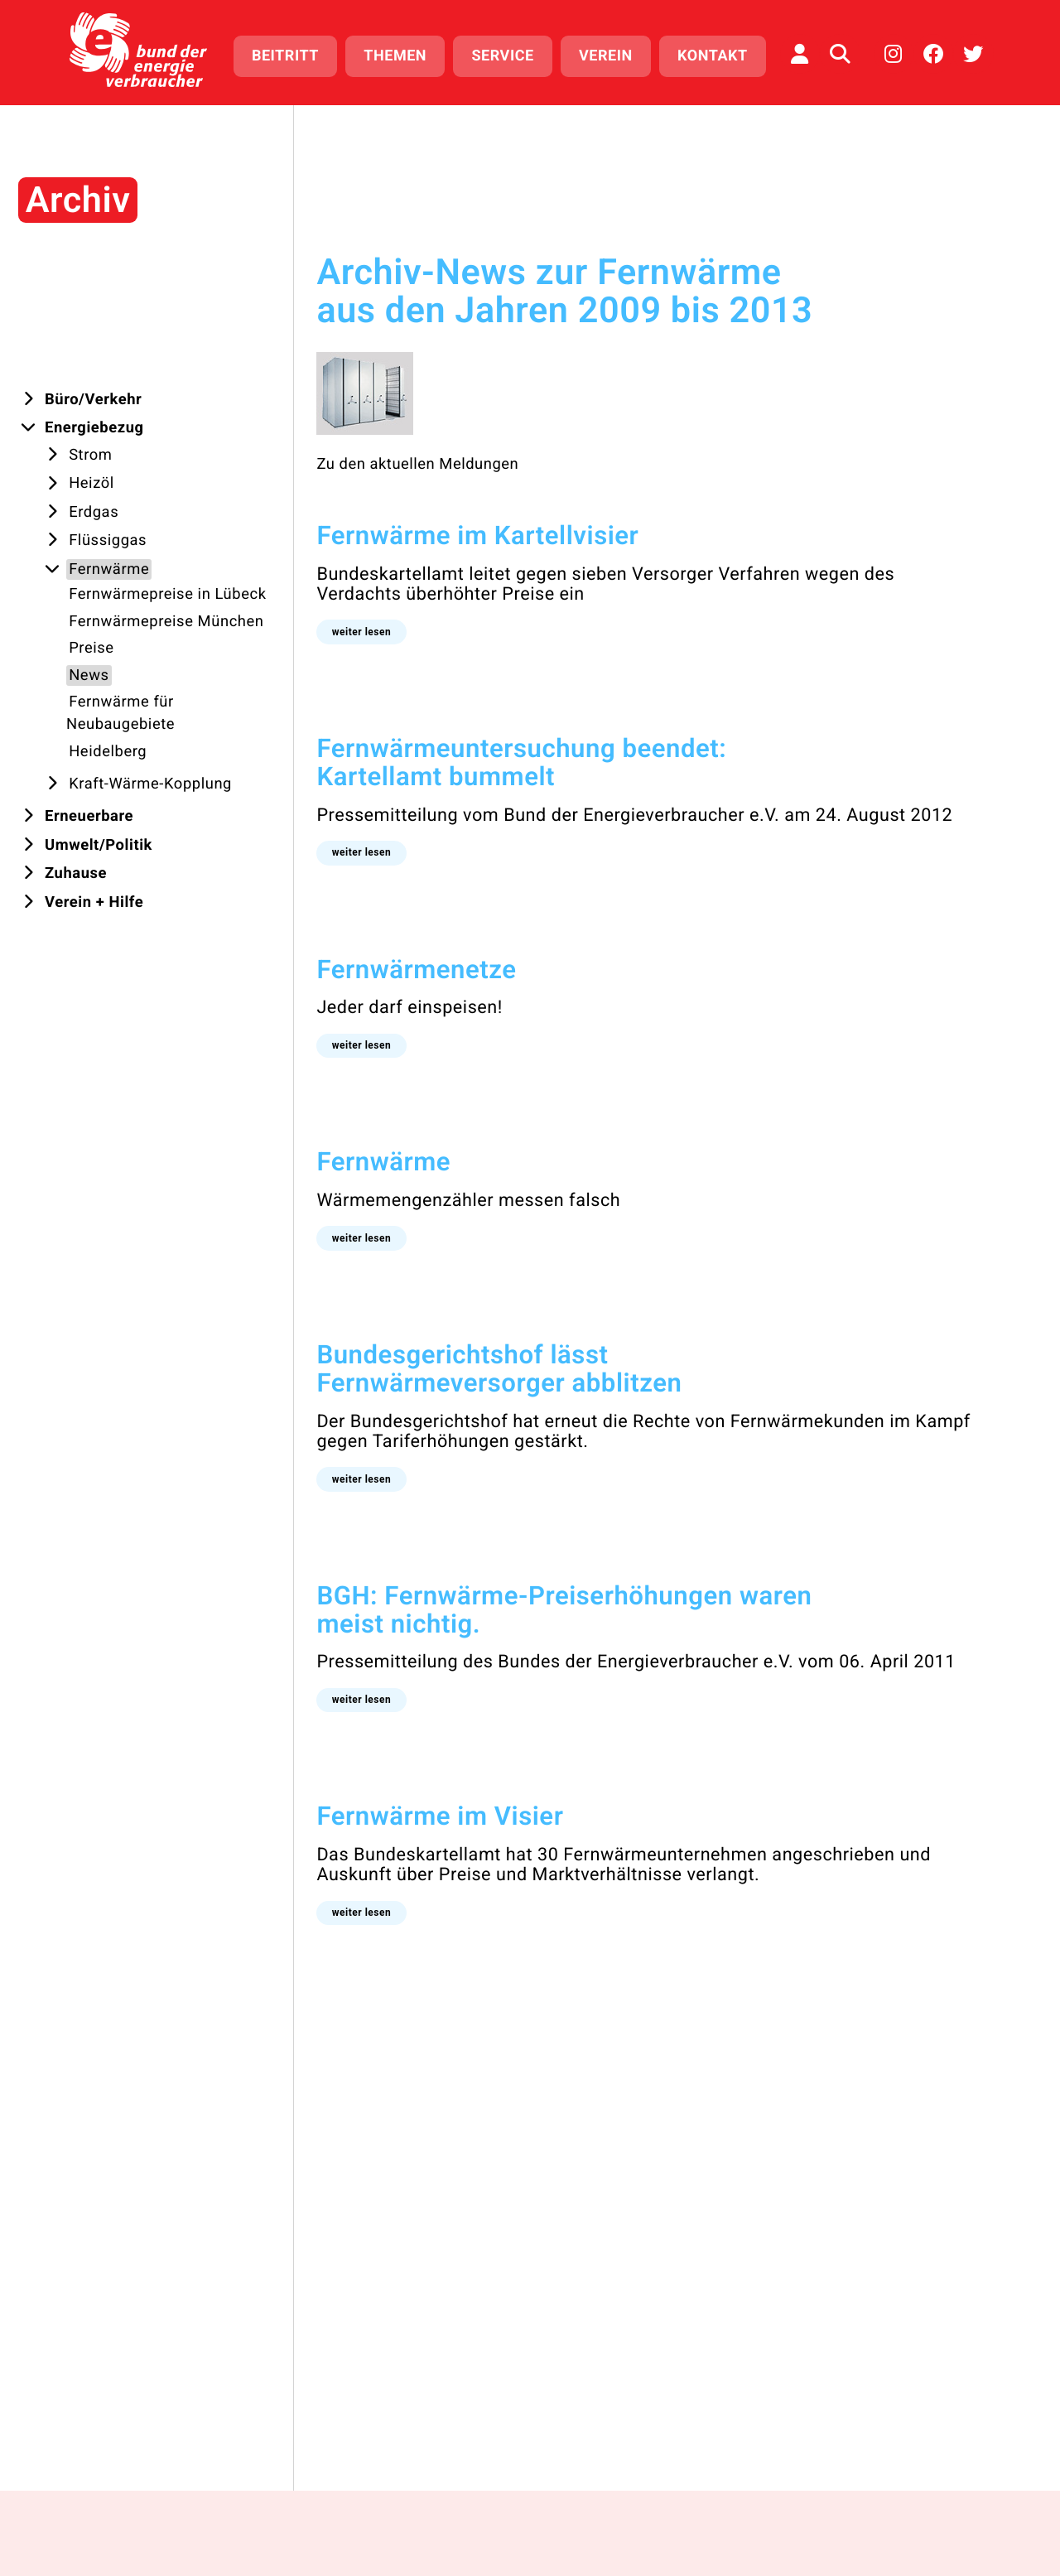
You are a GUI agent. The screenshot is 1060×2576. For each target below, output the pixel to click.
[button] (335, 632)
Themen (395, 56)
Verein (606, 56)
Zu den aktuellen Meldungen (392, 464)
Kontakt (712, 56)
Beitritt (285, 56)
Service (502, 56)
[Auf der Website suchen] (840, 54)
